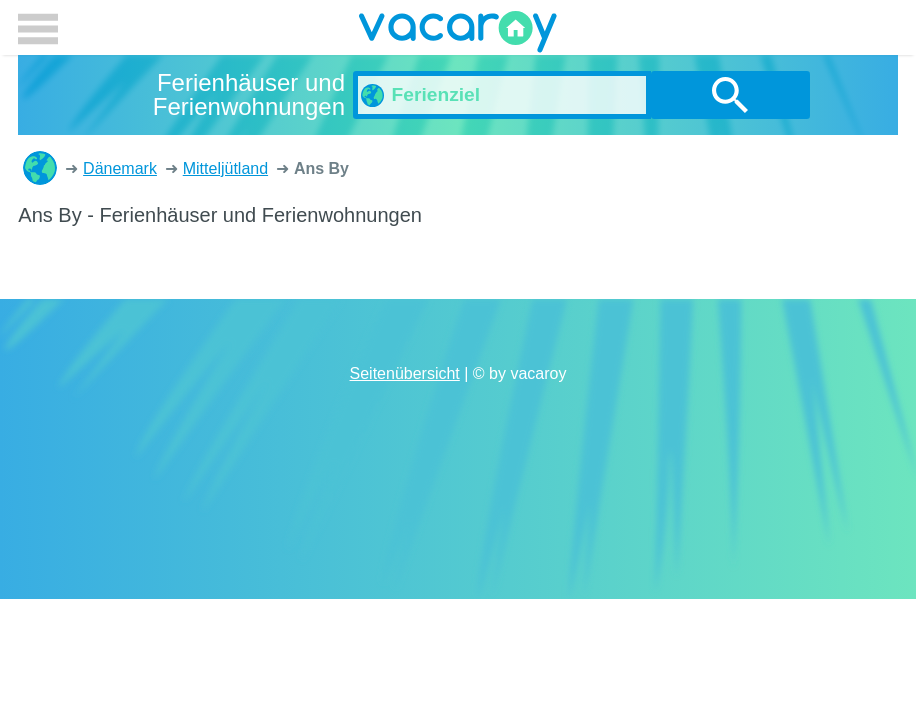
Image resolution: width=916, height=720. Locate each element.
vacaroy (458, 35)
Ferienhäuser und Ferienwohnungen (40, 168)
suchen (730, 95)
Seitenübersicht (405, 373)
